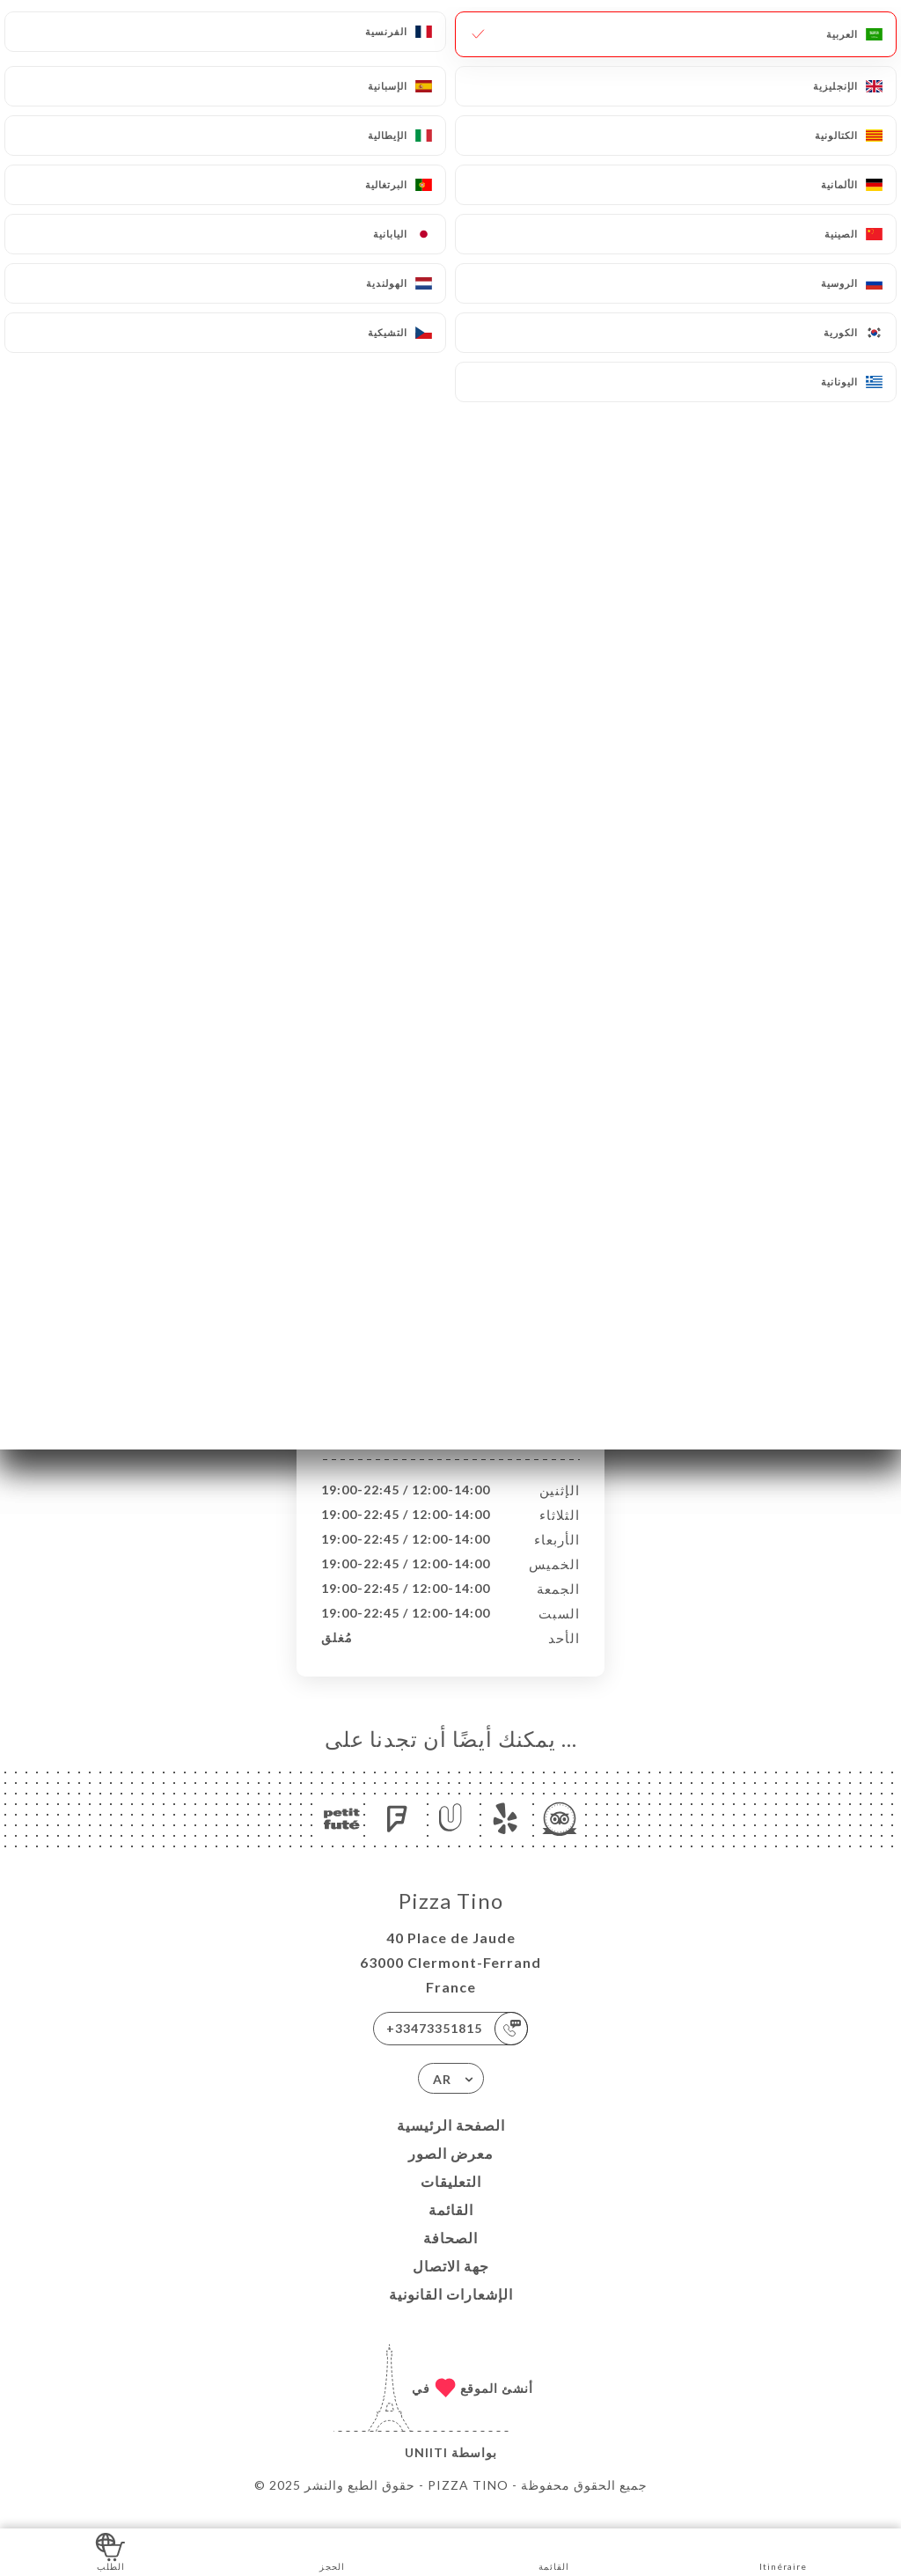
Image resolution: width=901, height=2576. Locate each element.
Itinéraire (783, 2551)
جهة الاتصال (451, 2284)
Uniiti (426, 2470)
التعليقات (451, 2199)
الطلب (110, 2551)
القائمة (451, 2228)
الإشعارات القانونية (451, 2312)
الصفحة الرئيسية (451, 2143)
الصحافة (450, 2256)
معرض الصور (451, 2171)
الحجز (332, 2551)
